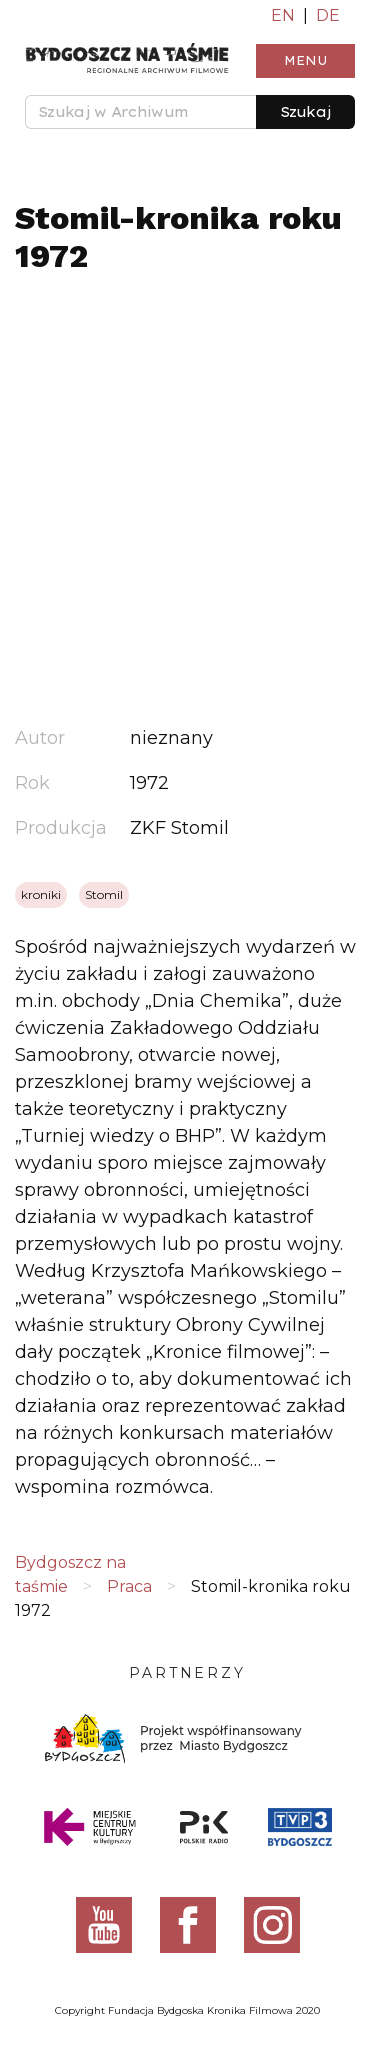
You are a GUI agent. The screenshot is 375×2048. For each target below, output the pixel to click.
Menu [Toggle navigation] (305, 60)
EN (283, 15)
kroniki (41, 894)
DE (328, 15)
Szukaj (306, 112)
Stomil (104, 894)
